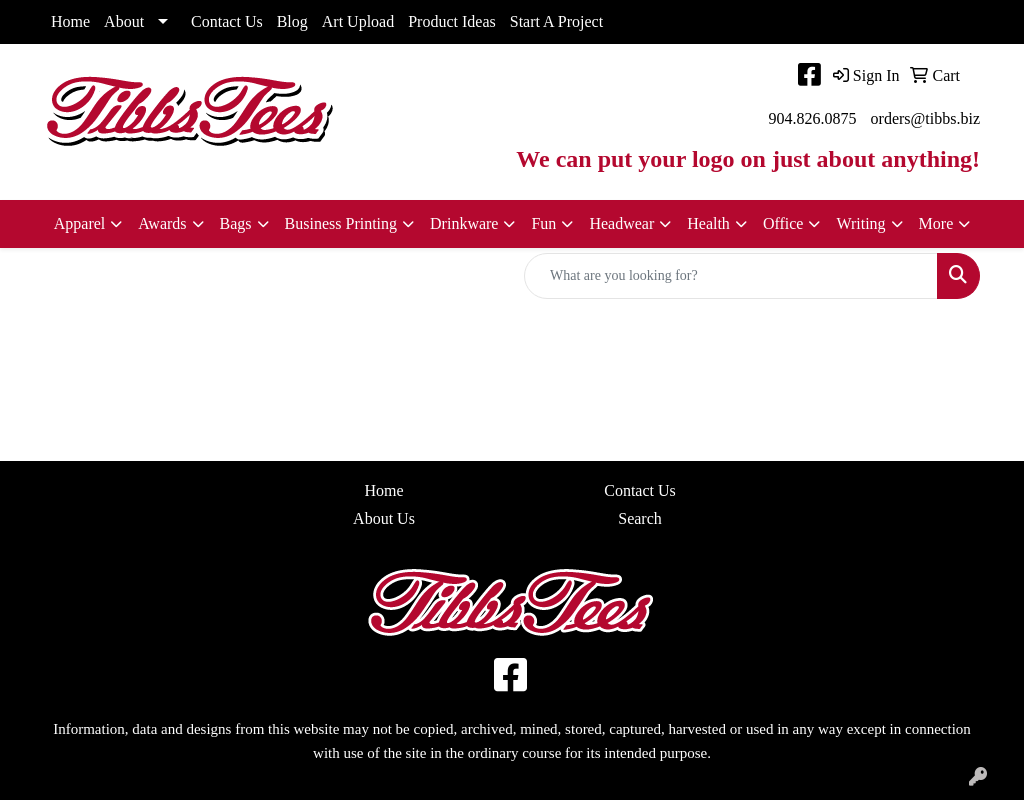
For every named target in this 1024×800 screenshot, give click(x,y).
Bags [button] (236, 223)
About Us (384, 518)
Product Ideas (452, 21)
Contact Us (227, 21)
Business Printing (341, 223)
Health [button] (708, 223)
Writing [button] (860, 223)
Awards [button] (162, 223)
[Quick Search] (731, 276)
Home (70, 21)
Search (640, 518)
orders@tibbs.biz (925, 118)
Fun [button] (543, 223)
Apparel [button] (80, 223)
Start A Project (556, 21)
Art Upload (358, 21)
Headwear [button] (621, 223)
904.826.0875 (813, 118)
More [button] (936, 223)
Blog (292, 21)
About (124, 21)
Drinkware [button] (464, 223)
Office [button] (783, 223)
